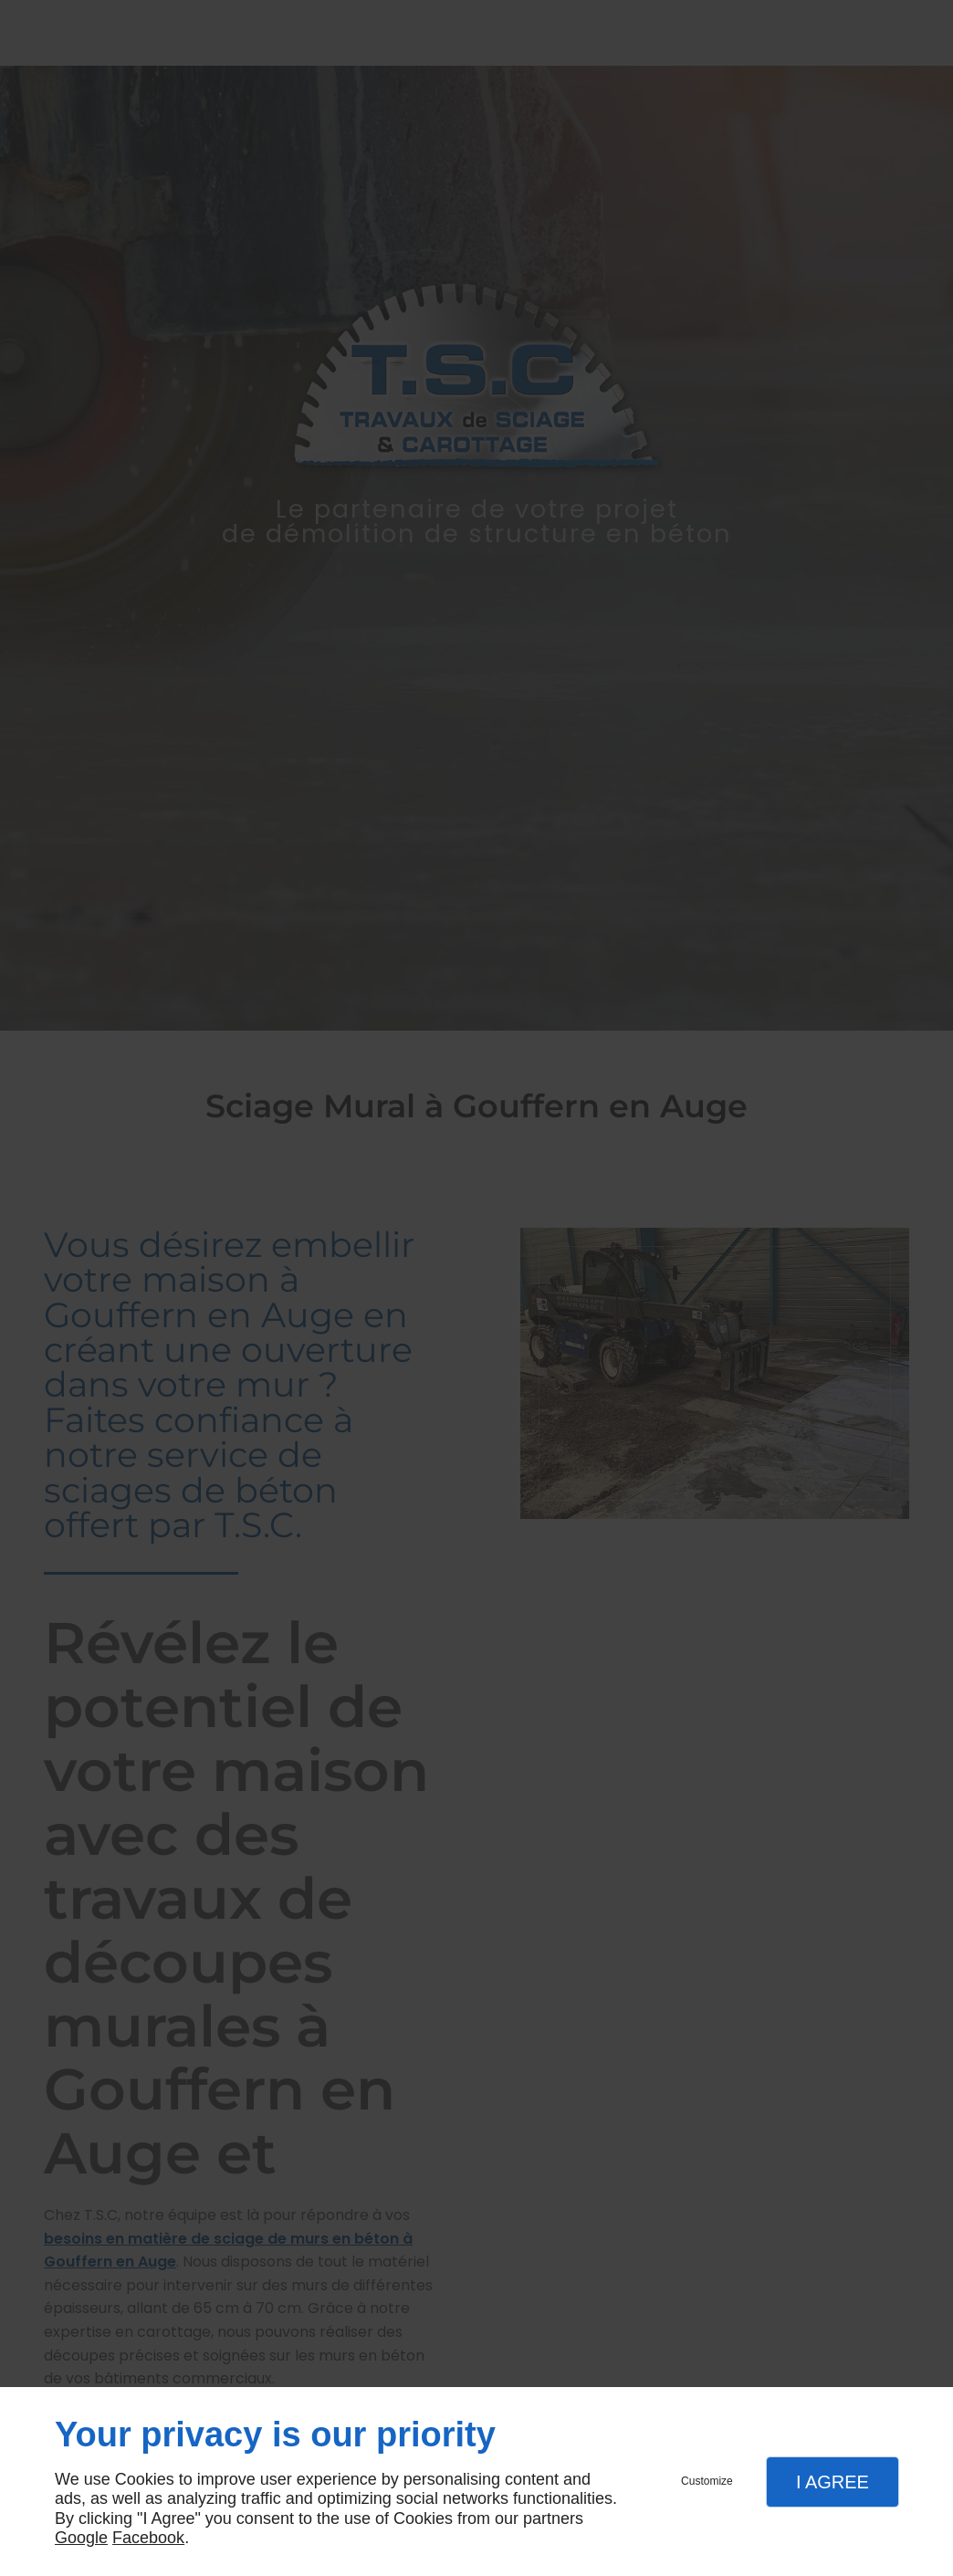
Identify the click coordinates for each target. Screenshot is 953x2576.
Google (81, 2538)
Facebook (148, 2538)
